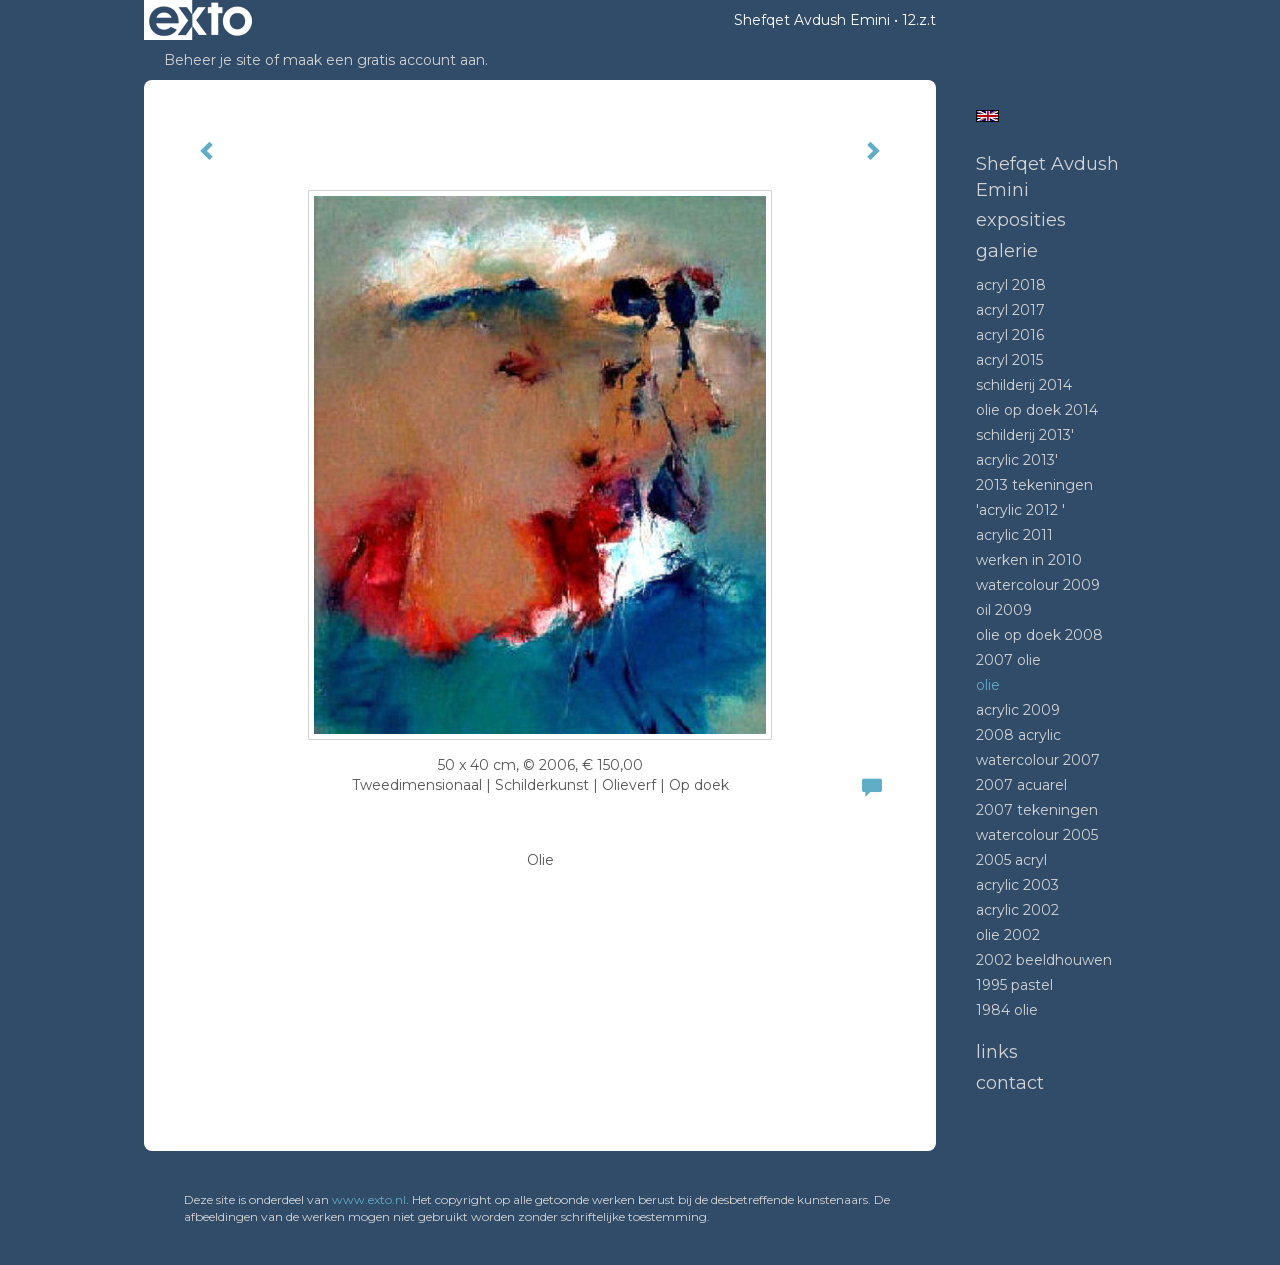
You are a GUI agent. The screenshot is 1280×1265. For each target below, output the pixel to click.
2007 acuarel (1021, 785)
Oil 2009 (1004, 610)
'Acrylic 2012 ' (1020, 510)
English (987, 116)
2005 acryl (1011, 860)
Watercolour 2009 (1038, 585)
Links (997, 1052)
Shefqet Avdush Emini (812, 20)
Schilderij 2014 (1024, 385)
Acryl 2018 (1011, 285)
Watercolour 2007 (1038, 760)
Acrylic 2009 (1018, 710)
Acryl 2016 (1010, 335)
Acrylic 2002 (1017, 910)
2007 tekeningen (1037, 810)
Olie (988, 685)
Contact (1010, 1083)
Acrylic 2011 (1014, 535)
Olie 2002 (1008, 935)
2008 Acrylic (1018, 735)
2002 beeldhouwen (1044, 960)
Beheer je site (212, 60)
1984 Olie (1007, 1010)
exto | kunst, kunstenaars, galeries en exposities (200, 20)
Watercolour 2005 (1037, 835)
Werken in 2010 (1029, 560)
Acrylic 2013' (1017, 460)
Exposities (1021, 220)
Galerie (1007, 251)
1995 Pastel (1014, 985)
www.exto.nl (369, 1199)
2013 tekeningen (1034, 485)
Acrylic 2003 (1017, 885)
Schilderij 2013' (1025, 435)
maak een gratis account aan (384, 60)
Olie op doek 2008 (1039, 635)
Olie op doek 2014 (1037, 410)
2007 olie (1008, 660)
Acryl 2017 (1010, 310)
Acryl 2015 (1009, 360)
